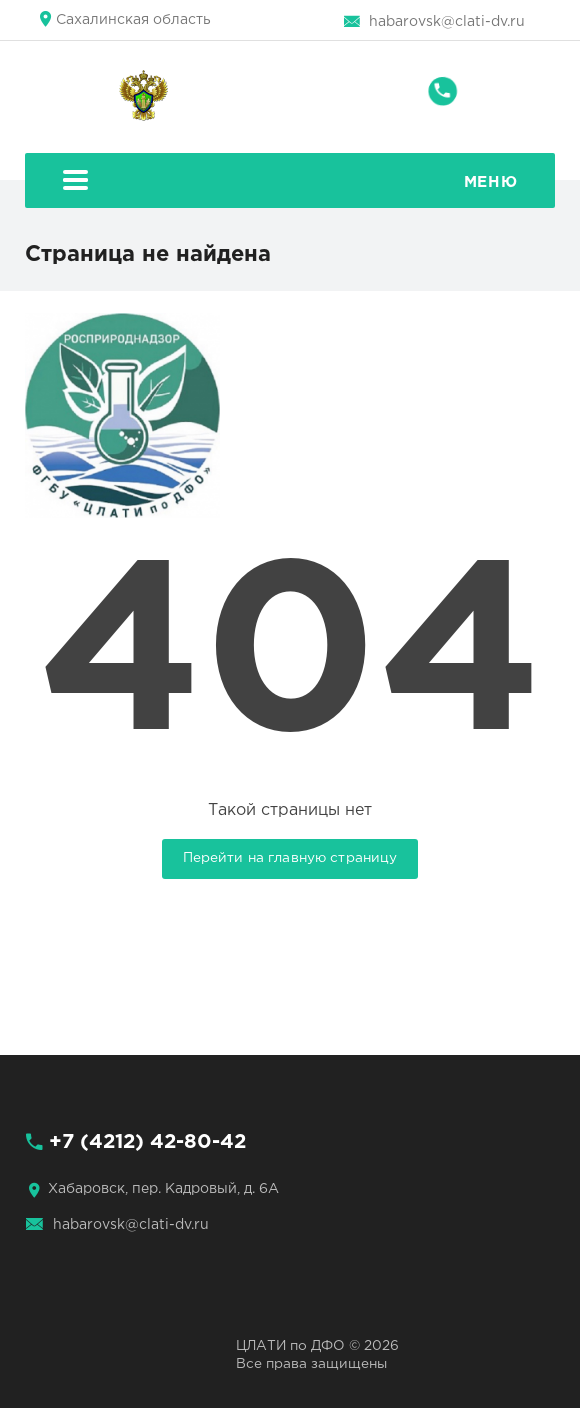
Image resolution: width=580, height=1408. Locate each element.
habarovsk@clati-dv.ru (447, 22)
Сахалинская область (133, 20)
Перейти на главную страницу (290, 858)
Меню (290, 182)
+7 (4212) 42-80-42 (147, 1142)
